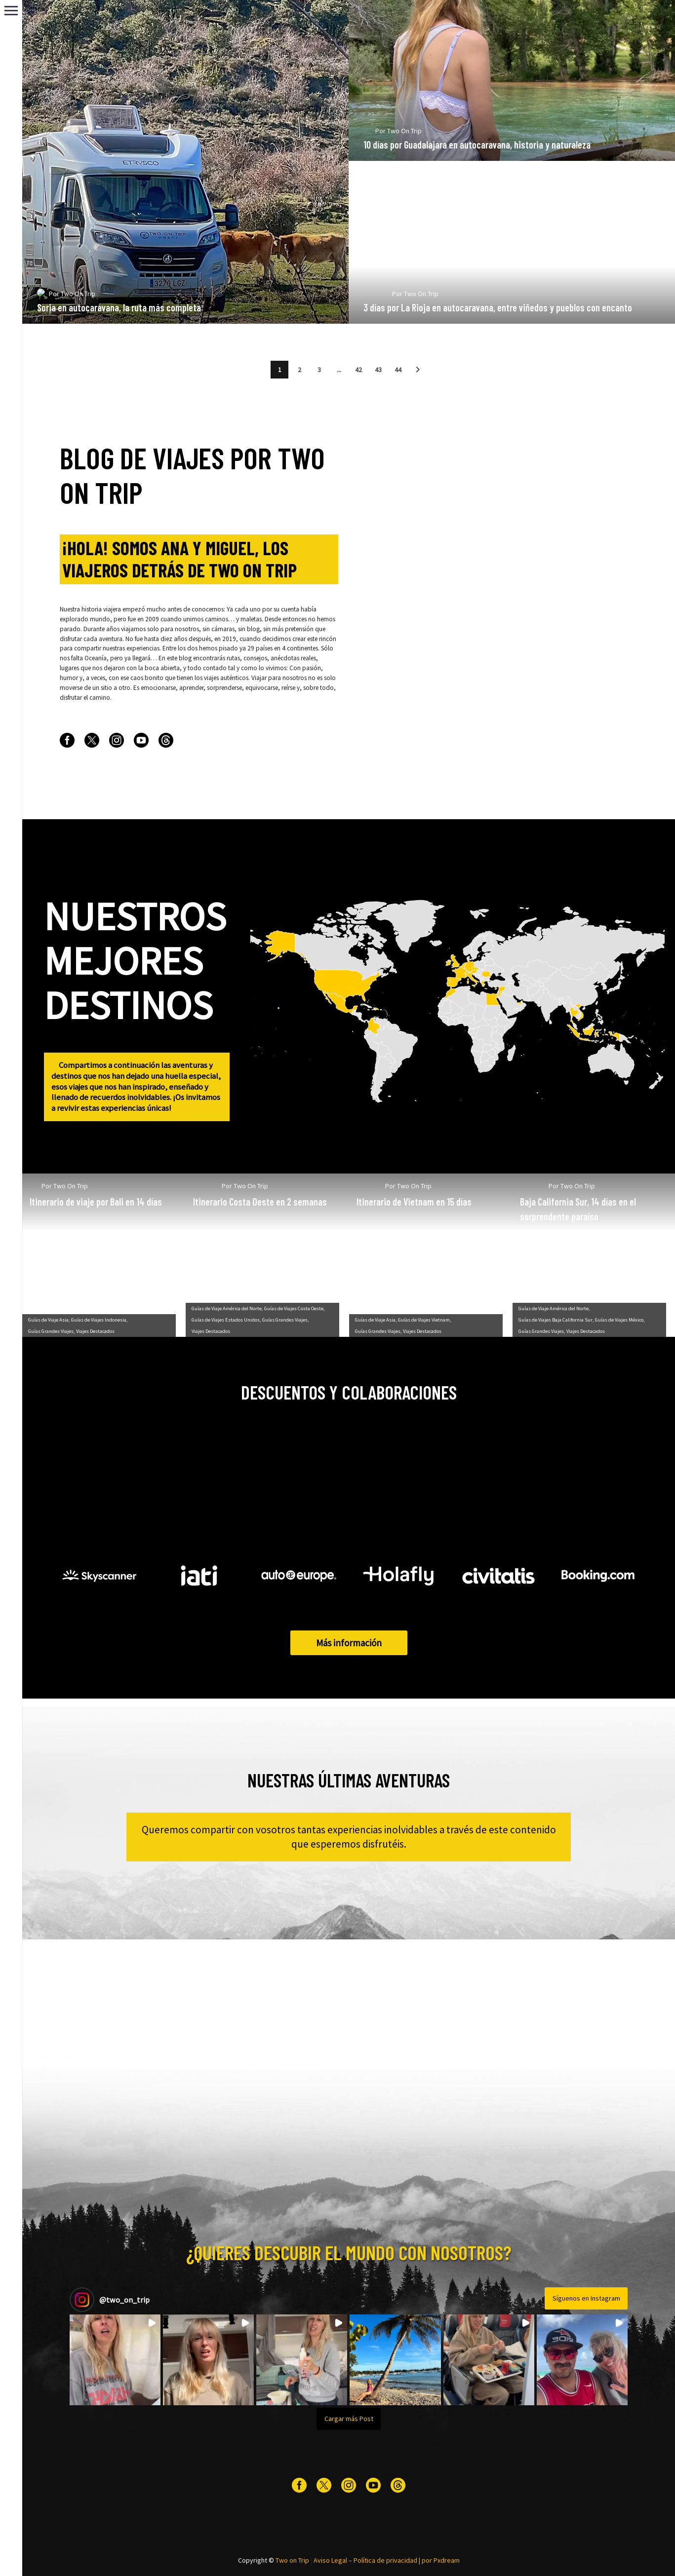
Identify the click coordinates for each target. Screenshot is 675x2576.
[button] (418, 370)
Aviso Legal (330, 2560)
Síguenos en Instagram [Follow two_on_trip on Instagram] (586, 2298)
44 (398, 369)
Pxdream (447, 2560)
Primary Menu (11, 10)
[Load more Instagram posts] (349, 2419)
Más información (349, 1643)
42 (358, 369)
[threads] (166, 740)
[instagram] (116, 740)
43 (378, 369)
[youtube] (141, 740)
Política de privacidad (385, 2560)
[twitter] (91, 740)
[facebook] (67, 740)
